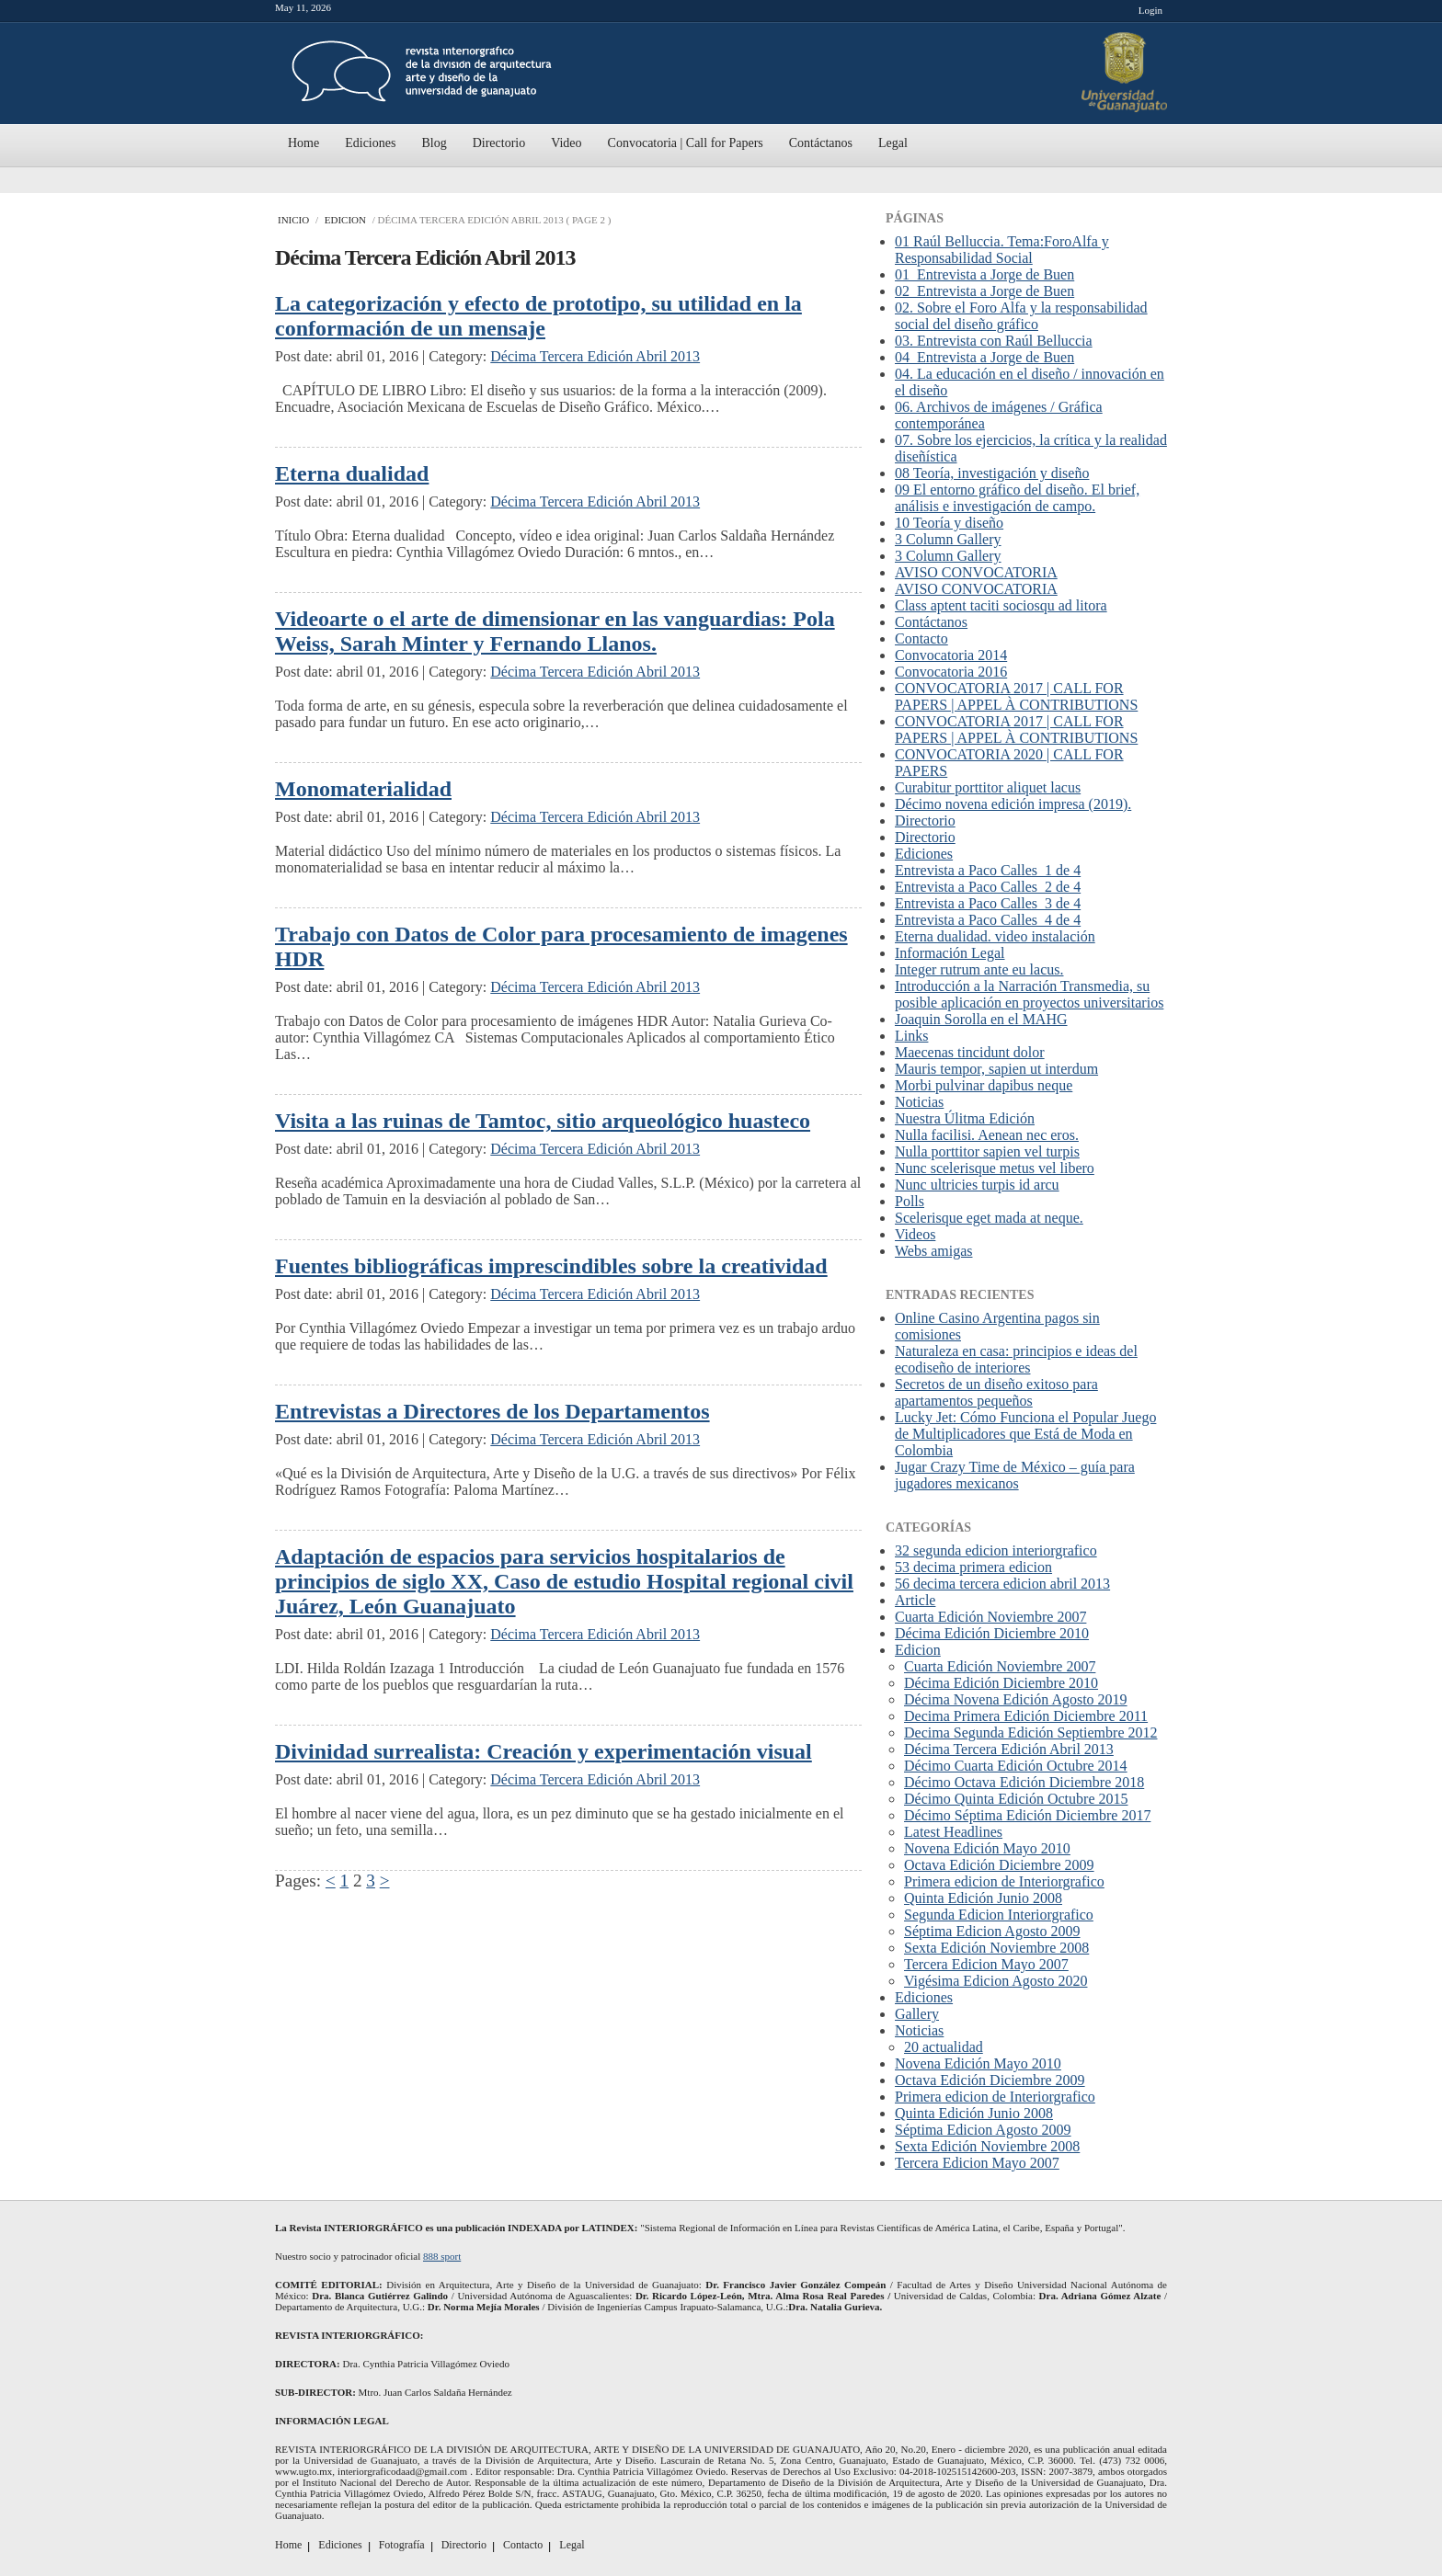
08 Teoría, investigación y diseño (992, 473)
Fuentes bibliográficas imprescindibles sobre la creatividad (551, 1266)
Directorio (499, 143)
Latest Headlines (953, 1832)
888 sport (442, 2256)
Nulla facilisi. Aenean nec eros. (987, 1135)
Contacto (921, 638)
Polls (909, 1201)
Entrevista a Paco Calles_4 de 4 (988, 920)
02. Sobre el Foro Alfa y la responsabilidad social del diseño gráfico (1021, 316)
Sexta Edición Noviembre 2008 (996, 1947)
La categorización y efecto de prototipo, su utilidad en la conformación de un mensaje (538, 315)
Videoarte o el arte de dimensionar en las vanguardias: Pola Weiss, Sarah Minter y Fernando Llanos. (555, 631)
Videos (915, 1234)
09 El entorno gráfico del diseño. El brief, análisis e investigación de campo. (1017, 498)
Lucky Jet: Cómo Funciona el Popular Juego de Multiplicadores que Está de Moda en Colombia (1025, 1433)
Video (566, 143)
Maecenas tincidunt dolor (970, 1052)
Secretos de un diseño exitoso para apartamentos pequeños (996, 1392)
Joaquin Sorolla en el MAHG (981, 1019)
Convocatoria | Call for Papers (685, 143)
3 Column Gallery (948, 539)
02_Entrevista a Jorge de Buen (984, 291)
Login (1150, 10)
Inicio (293, 219)
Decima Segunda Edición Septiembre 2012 (1030, 1732)
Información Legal (950, 953)
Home (303, 143)
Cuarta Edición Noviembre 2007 (990, 1616)
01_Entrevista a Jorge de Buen (984, 274)
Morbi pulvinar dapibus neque (983, 1085)
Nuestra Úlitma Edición (965, 1118)
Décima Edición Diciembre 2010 (992, 1633)
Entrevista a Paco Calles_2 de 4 (988, 887)
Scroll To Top (1156, 2191)
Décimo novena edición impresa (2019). (1013, 804)
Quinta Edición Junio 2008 (983, 1898)
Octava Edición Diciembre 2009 (999, 1865)
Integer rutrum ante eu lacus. (979, 969)
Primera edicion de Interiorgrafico (1004, 1881)
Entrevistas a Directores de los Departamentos (492, 1411)
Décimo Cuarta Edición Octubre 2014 (1015, 1765)
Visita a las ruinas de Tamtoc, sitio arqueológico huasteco (542, 1121)
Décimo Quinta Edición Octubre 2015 (1016, 1799)
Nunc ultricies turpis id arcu (977, 1184)
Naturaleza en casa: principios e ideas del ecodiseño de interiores (1016, 1359)
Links (911, 1035)
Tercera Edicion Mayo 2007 (986, 1964)
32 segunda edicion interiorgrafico (996, 1550)
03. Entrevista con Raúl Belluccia (994, 340)
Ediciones (370, 143)
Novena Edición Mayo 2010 (987, 1848)
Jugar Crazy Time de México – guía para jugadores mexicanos (1015, 1475)
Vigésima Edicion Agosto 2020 (995, 1981)
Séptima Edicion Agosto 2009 (992, 1931)
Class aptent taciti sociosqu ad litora (1001, 605)
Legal (893, 143)
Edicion (345, 219)
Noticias (919, 1102)
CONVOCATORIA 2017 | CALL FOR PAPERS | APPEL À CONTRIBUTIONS (1016, 696)
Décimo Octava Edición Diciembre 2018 (1024, 1782)
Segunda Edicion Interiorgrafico (998, 1914)
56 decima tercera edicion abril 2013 (1002, 1583)
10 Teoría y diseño (949, 522)
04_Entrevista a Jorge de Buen (984, 357)
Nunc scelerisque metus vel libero (994, 1168)
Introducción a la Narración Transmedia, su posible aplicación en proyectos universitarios (1029, 994)
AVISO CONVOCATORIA (976, 572)
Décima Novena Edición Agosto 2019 (1015, 1699)
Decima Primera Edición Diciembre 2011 (1026, 1716)
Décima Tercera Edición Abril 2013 (595, 356)
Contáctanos (821, 143)
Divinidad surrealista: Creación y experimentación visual (543, 1751)
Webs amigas (933, 1251)
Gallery (917, 2014)
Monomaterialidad (363, 789)
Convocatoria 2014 (951, 655)
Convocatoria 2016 (951, 671)
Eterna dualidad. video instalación (995, 936)
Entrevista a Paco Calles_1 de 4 (988, 870)
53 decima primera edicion (973, 1567)
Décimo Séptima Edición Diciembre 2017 (1027, 1815)
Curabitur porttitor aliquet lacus (988, 787)
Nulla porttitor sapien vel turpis (987, 1151)
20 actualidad (943, 2047)
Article (915, 1600)
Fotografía (402, 2544)
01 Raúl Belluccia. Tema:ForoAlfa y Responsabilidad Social (1002, 250)
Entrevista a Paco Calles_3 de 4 (988, 903)
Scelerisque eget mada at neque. (989, 1217)
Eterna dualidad (352, 473)
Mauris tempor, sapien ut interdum (996, 1069)
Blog (433, 143)
